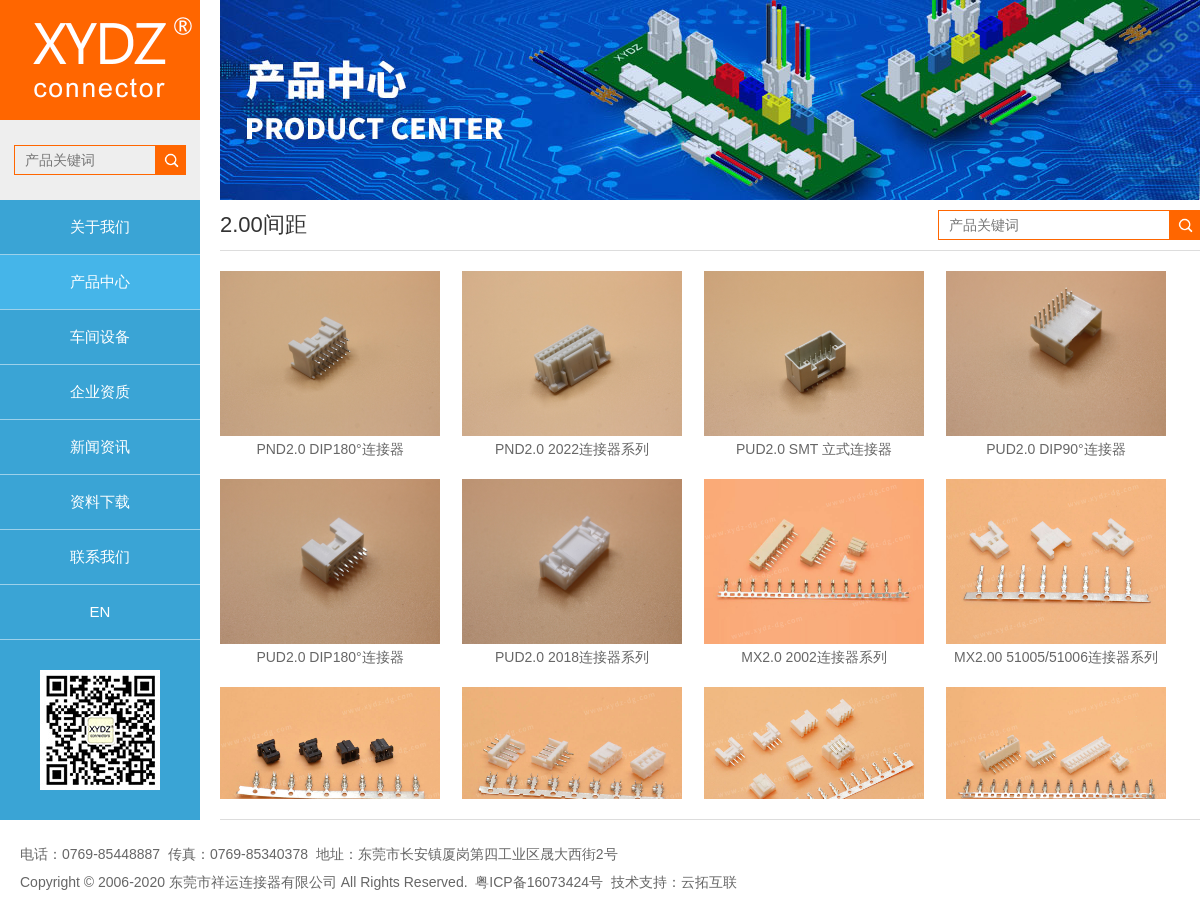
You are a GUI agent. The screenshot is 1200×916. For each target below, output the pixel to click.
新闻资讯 (100, 446)
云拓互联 (709, 882)
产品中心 (100, 281)
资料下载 (100, 501)
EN (100, 611)
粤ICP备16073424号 (539, 882)
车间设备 (100, 336)
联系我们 (100, 556)
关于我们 (100, 226)
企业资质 (100, 391)
